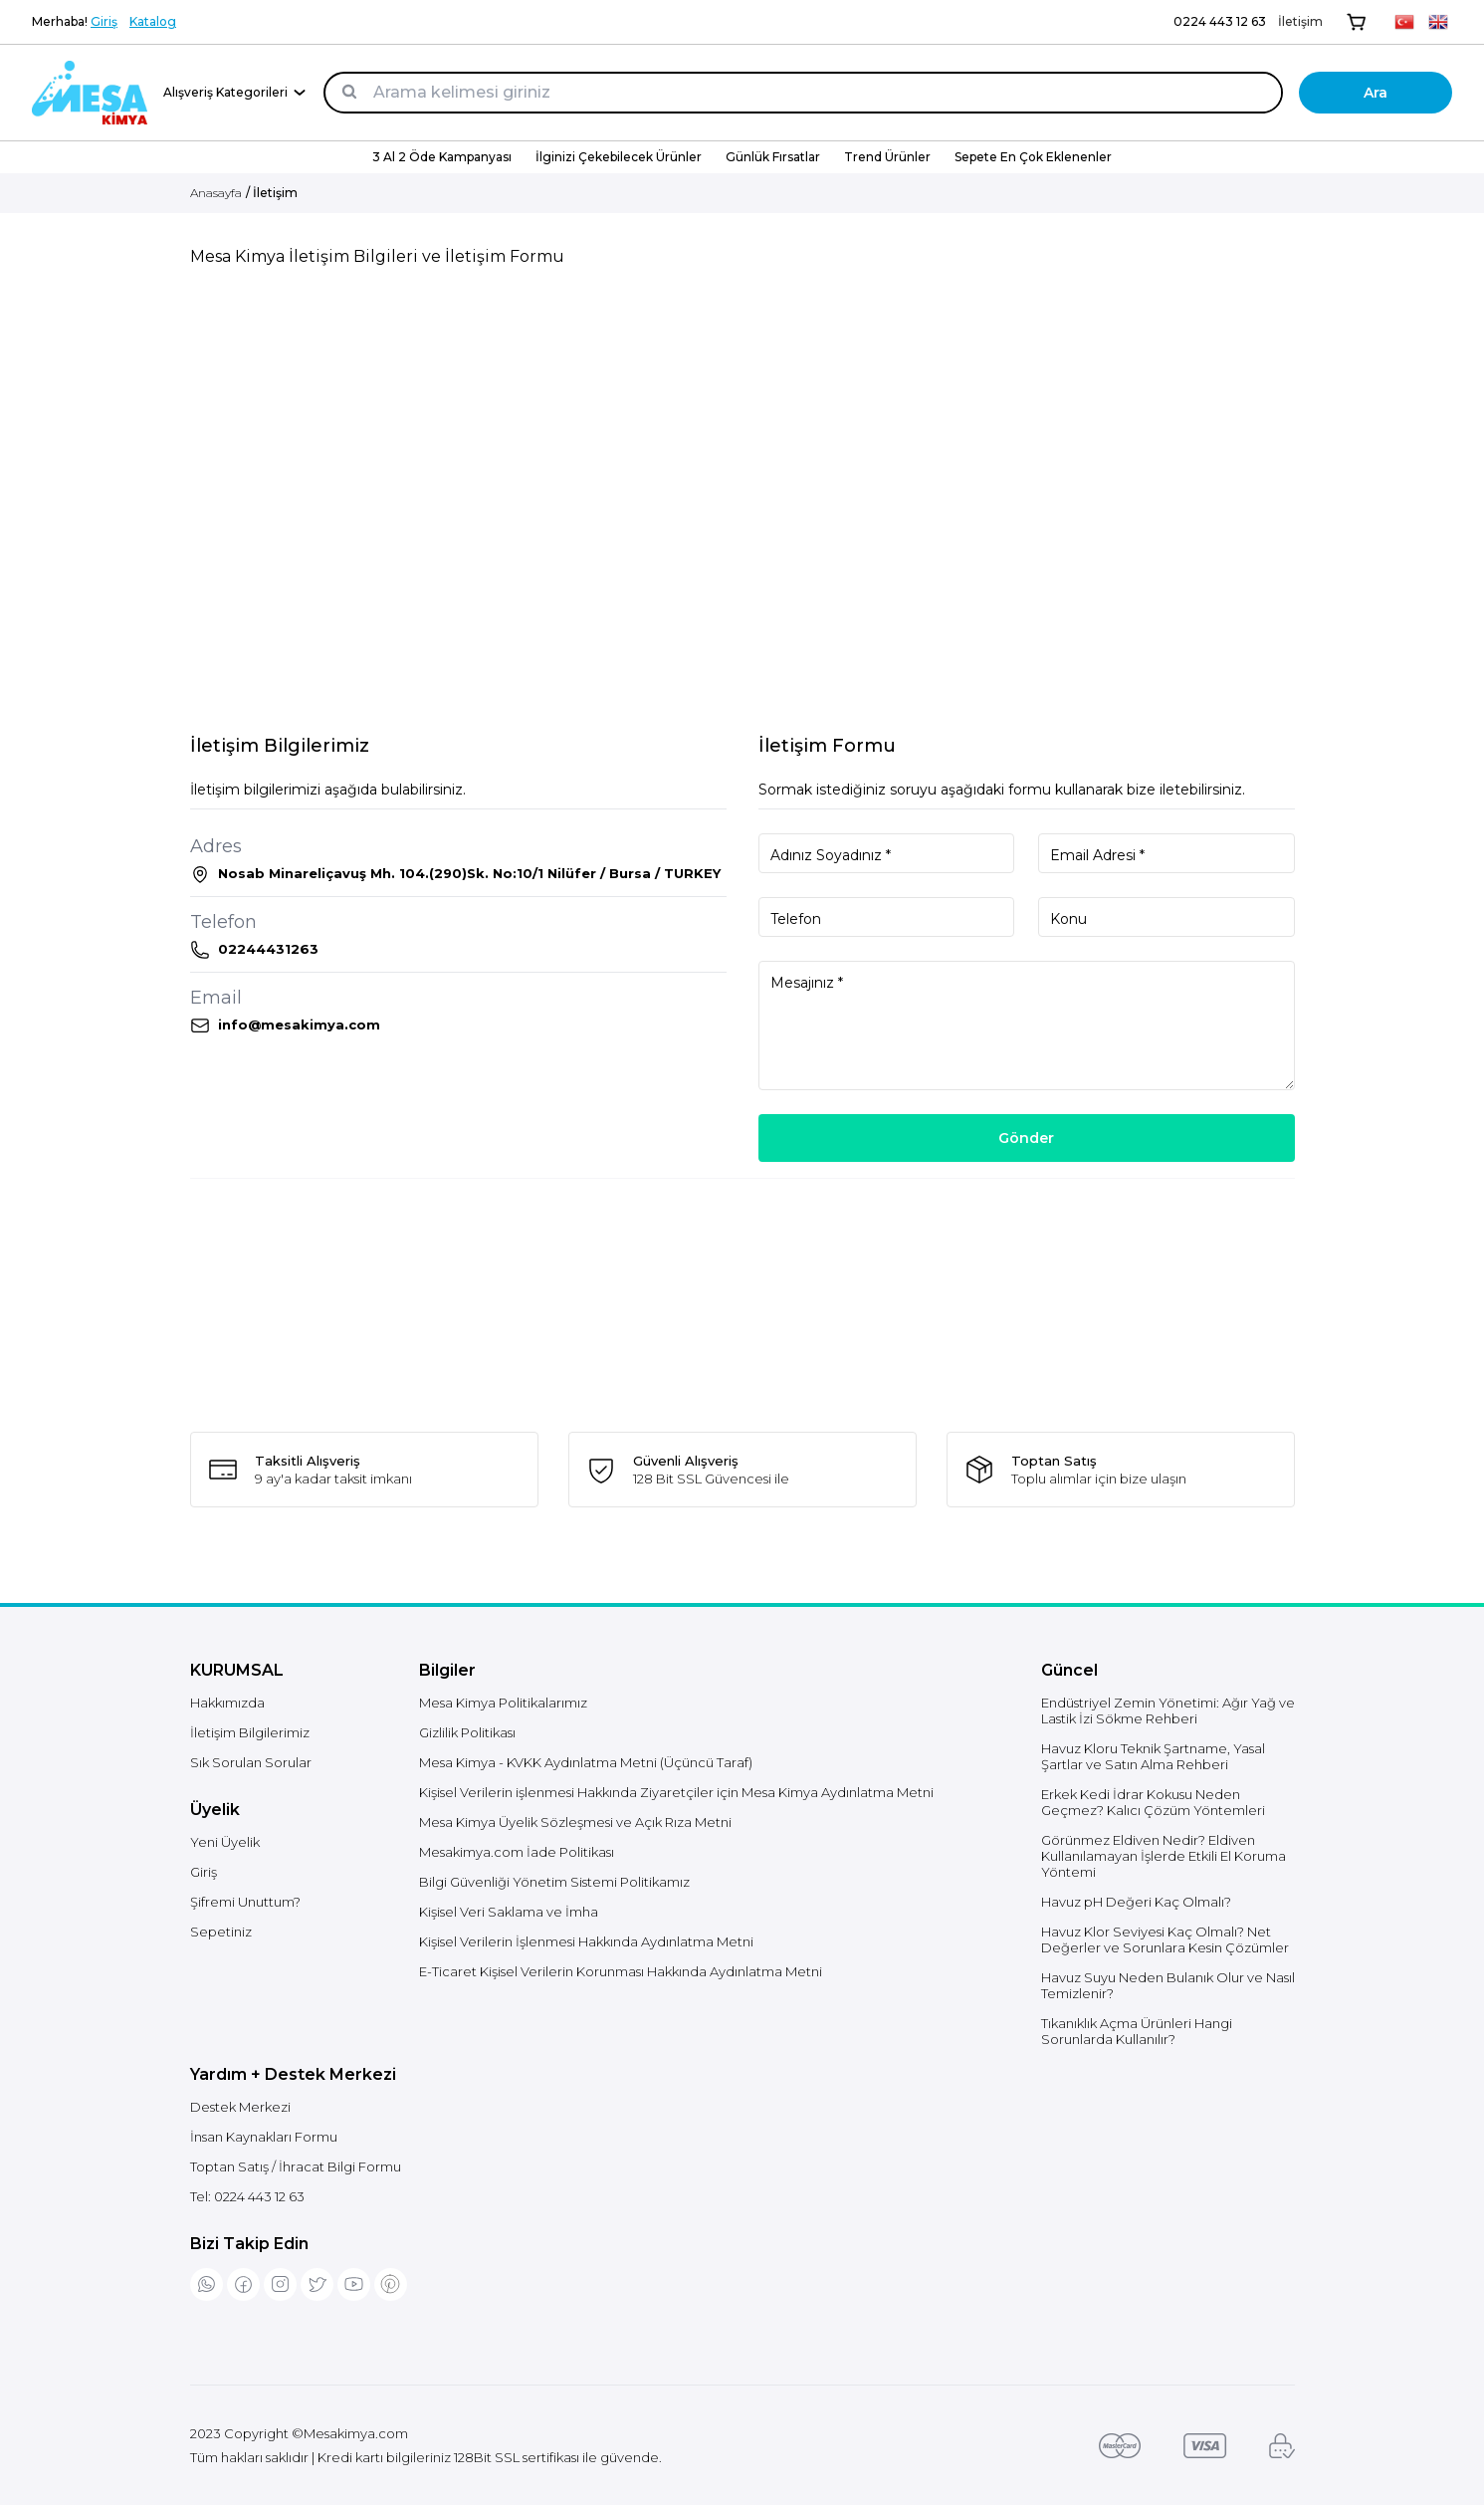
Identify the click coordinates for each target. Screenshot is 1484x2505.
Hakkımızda (227, 1702)
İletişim (1300, 21)
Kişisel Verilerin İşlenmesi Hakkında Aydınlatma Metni (586, 1941)
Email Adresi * (1097, 855)
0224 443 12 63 (1219, 21)
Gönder (1026, 1138)
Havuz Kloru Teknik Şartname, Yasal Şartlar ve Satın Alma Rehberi (1153, 1756)
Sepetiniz (221, 1931)
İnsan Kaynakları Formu (263, 2137)
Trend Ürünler (887, 156)
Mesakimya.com (356, 2433)
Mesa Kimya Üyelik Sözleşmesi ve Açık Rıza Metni (575, 1822)
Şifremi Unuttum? (245, 1902)
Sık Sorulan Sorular (251, 1762)
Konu (1068, 919)
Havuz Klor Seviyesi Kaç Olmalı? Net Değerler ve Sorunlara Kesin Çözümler (1165, 1939)
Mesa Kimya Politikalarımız (503, 1702)
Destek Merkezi (240, 2107)
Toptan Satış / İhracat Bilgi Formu (295, 2166)
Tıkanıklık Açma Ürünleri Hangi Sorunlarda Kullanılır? (1136, 2031)
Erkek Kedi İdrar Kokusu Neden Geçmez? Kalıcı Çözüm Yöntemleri (1153, 1802)
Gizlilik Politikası (467, 1732)
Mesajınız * (806, 983)
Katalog (152, 21)
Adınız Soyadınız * (830, 855)
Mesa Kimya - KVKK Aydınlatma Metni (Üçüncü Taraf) (585, 1762)
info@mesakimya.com (299, 1024)
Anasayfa (216, 192)
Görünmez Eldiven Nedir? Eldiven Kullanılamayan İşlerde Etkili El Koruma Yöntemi (1163, 1856)
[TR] (1404, 22)
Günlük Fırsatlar (773, 156)
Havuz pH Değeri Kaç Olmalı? (1136, 1902)
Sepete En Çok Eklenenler (1033, 156)
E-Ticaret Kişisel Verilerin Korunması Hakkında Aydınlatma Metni (620, 1971)
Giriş (104, 21)
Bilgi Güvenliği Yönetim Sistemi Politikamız (554, 1882)
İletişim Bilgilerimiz (250, 1732)
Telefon (795, 919)
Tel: (247, 2196)
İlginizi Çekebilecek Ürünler (618, 156)
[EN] (1438, 22)
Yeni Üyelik (225, 1842)
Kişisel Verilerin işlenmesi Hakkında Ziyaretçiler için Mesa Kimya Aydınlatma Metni (676, 1792)
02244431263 (268, 949)
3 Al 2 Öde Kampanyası (442, 156)
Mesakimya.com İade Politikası (516, 1852)
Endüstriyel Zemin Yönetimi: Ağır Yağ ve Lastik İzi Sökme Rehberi (1168, 1710)
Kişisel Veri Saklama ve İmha (508, 1912)
